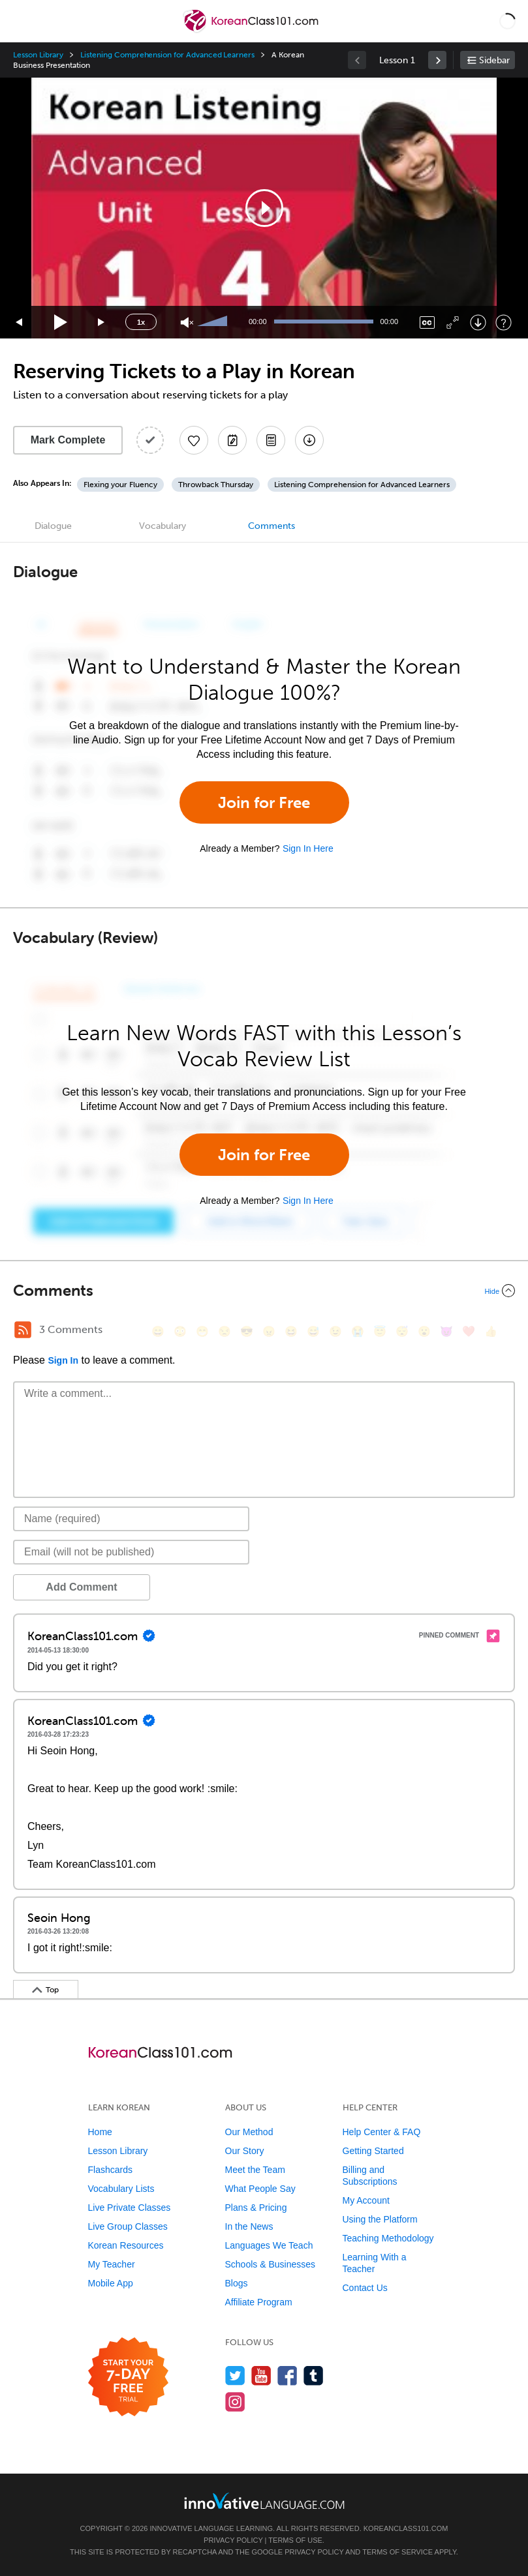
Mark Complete (68, 439)
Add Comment (81, 1587)
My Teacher (111, 2264)
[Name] (131, 1518)
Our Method (249, 2132)
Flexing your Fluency (120, 484)
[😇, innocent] (380, 1331)
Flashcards (110, 2169)
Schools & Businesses (270, 2264)
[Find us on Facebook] (287, 2375)
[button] (507, 21)
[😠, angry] (269, 1331)
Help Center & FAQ (382, 2132)
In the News (249, 2226)
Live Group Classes (128, 2226)
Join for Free (264, 802)
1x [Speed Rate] (141, 322)
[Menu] (21, 21)
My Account (366, 2200)
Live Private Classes (129, 2207)
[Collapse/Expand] (264, 1291)
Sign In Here (308, 848)
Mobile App (110, 2283)
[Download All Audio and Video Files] (309, 440)
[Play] (61, 322)
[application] (264, 208)
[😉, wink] (335, 1331)
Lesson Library (38, 54)
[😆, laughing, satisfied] (291, 1331)
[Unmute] (187, 322)
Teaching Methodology (388, 2238)
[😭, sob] (358, 1331)
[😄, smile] (158, 1331)
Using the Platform (380, 2219)
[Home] (252, 30)
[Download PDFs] (270, 440)
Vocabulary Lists (121, 2188)
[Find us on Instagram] (235, 2401)
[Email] (131, 1552)
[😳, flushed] (180, 1331)
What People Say (260, 2188)
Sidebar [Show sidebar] (494, 60)
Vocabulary (162, 526)
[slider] (214, 322)
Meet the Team (255, 2169)
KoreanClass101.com (406, 2528)
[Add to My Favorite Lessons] (193, 440)
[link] (437, 60)
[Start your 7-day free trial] (128, 2377)
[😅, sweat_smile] (313, 1331)
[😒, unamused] (224, 1331)
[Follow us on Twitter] (235, 2375)
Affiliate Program (258, 2302)
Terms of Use (295, 2540)
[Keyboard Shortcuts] (503, 322)
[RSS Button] (23, 1330)
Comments (271, 526)
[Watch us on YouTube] (261, 2375)
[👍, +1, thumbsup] (491, 1331)
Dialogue (53, 526)
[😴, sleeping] (402, 1331)
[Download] (478, 322)
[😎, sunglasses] (247, 1331)
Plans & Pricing (256, 2207)
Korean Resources (126, 2245)
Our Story (244, 2151)
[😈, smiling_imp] (446, 1331)
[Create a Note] (232, 440)
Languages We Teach (269, 2245)
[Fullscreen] (452, 322)
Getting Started (373, 2151)
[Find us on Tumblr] (313, 2375)
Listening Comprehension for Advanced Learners (167, 54)
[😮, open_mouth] (424, 1331)
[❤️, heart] (469, 1331)
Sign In (63, 1360)
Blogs (236, 2283)
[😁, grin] (202, 1331)
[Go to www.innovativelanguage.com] (264, 2500)
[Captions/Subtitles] (427, 322)
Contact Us (365, 2288)
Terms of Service (397, 2552)
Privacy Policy (233, 2540)
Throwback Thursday (215, 484)
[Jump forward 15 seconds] (102, 322)
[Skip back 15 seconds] (19, 322)
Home (100, 2132)
